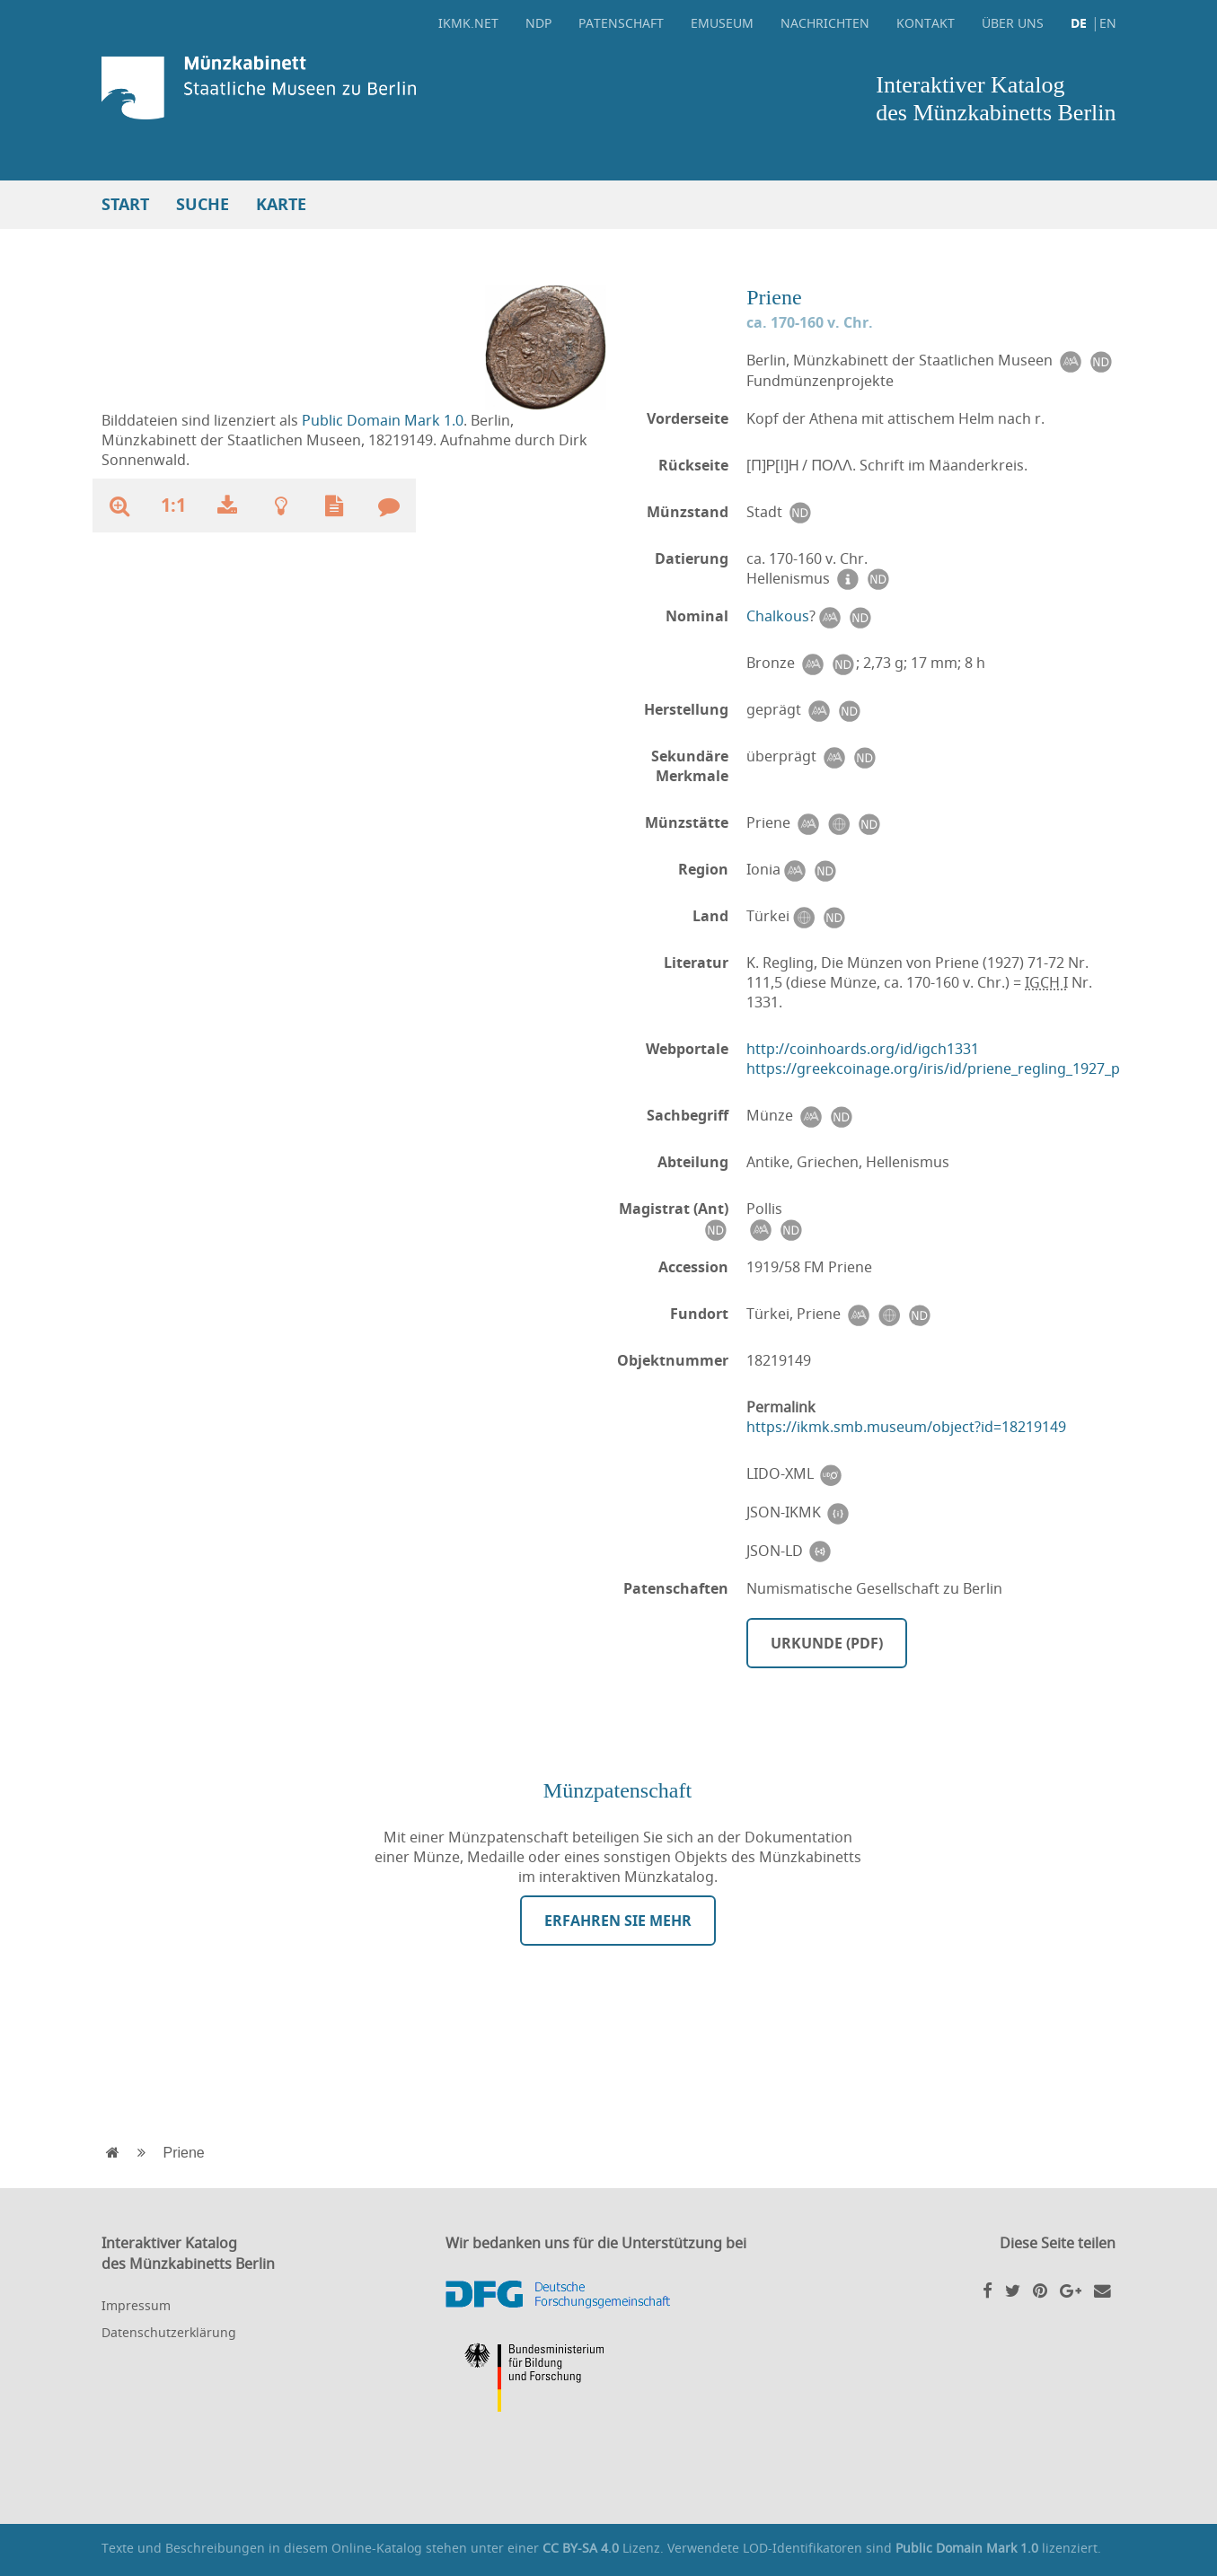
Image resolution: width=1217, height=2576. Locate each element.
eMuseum (722, 22)
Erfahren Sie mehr (618, 1920)
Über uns (1013, 22)
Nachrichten (824, 22)
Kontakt (925, 22)
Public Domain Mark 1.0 (382, 420)
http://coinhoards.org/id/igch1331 (862, 1049)
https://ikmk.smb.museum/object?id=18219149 (906, 1427)
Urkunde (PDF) (827, 1643)
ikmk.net (468, 22)
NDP (538, 22)
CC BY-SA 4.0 (580, 2547)
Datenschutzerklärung (168, 2332)
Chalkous (777, 616)
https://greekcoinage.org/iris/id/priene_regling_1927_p (933, 1068)
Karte (281, 204)
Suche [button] (202, 204)
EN (1107, 22)
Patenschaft (621, 22)
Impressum (136, 2305)
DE (1079, 22)
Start (125, 204)
